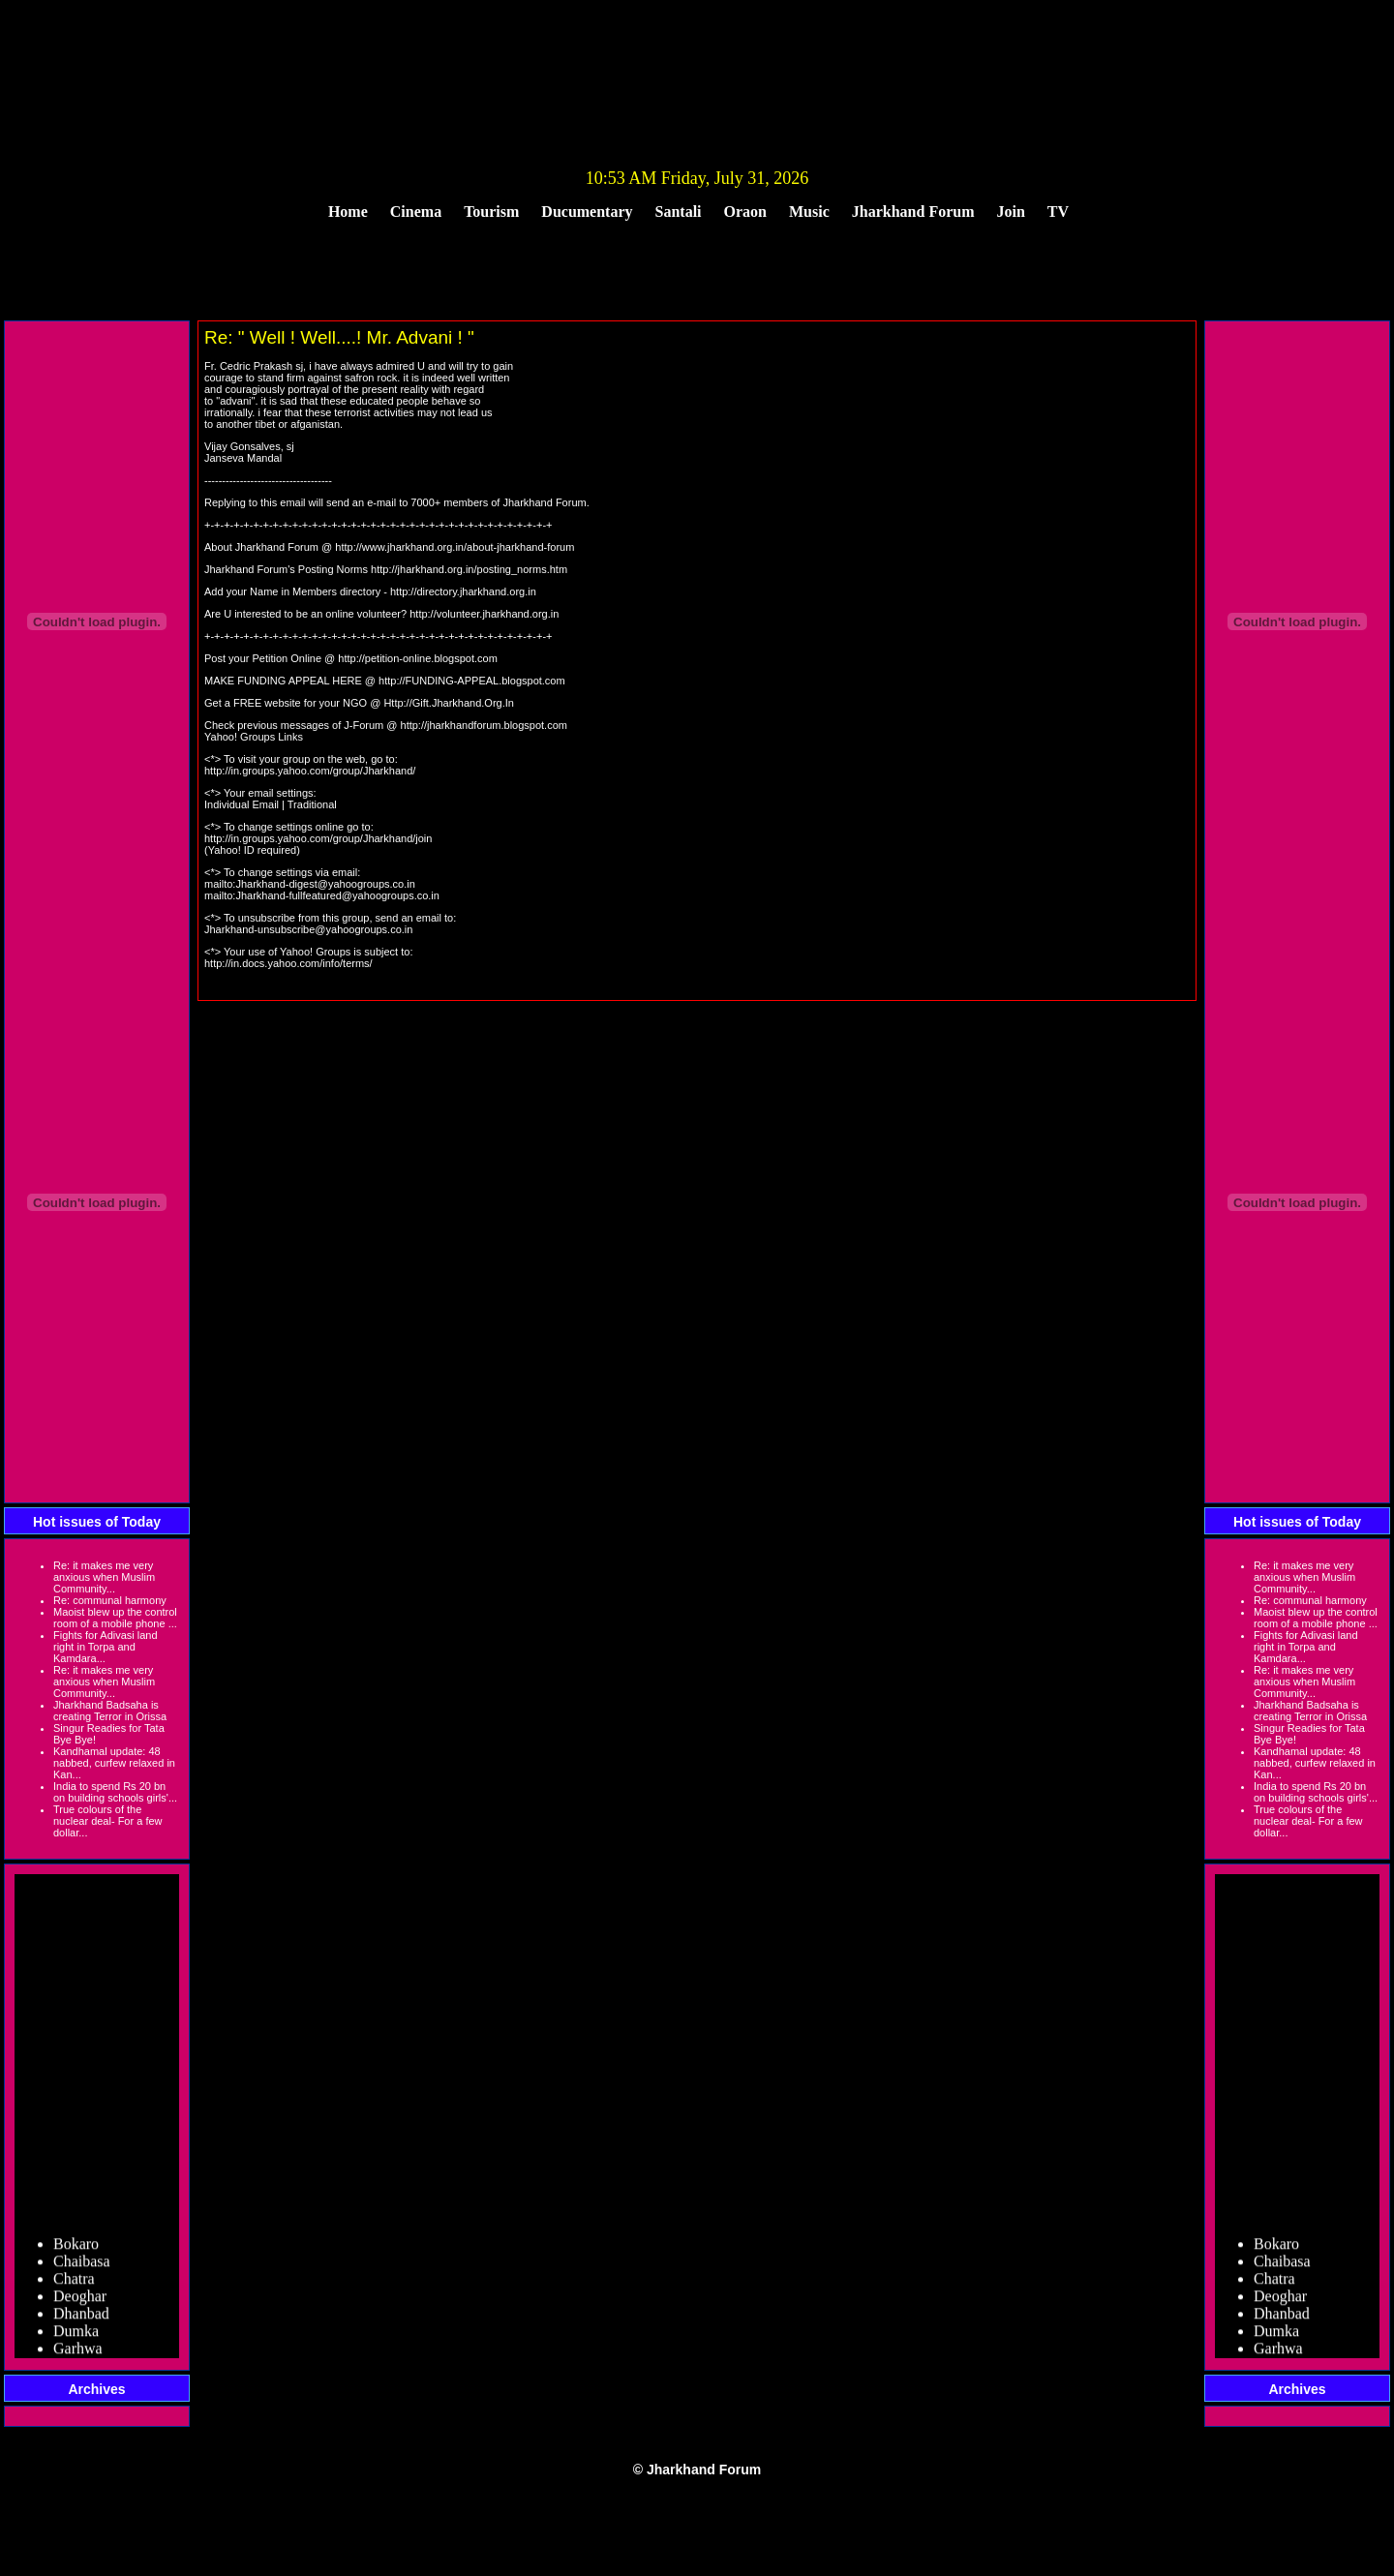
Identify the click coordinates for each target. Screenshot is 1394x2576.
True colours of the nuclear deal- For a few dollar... (108, 1820)
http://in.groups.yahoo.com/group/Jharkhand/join (318, 838)
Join (1011, 211)
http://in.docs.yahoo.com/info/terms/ (288, 963)
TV (1058, 211)
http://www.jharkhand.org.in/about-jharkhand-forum (454, 547)
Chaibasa (81, 2267)
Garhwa (78, 2355)
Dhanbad (81, 2320)
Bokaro (76, 2250)
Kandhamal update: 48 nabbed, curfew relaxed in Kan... (114, 1762)
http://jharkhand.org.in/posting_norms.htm (469, 569)
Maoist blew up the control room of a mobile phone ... (115, 1617)
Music (809, 211)
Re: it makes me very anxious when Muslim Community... (104, 1577)
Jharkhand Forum (913, 211)
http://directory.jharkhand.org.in (463, 591)
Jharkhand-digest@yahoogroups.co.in (324, 884)
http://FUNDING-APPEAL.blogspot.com (472, 680)
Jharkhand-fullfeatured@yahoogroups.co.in (337, 895)
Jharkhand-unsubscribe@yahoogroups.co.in (308, 929)
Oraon (745, 211)
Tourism (491, 211)
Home (348, 211)
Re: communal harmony (110, 1600)
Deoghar (79, 2302)
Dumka (76, 2337)
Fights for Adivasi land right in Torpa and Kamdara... (105, 1646)
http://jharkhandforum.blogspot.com (484, 725)
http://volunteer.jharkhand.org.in (484, 614)
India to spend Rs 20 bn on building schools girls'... (115, 1791)
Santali (678, 211)
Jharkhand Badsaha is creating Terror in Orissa (110, 1710)
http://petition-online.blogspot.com (418, 658)
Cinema (415, 211)
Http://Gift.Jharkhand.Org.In (448, 703)
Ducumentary (586, 211)
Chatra (74, 2285)
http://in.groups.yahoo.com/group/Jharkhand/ (309, 770)
